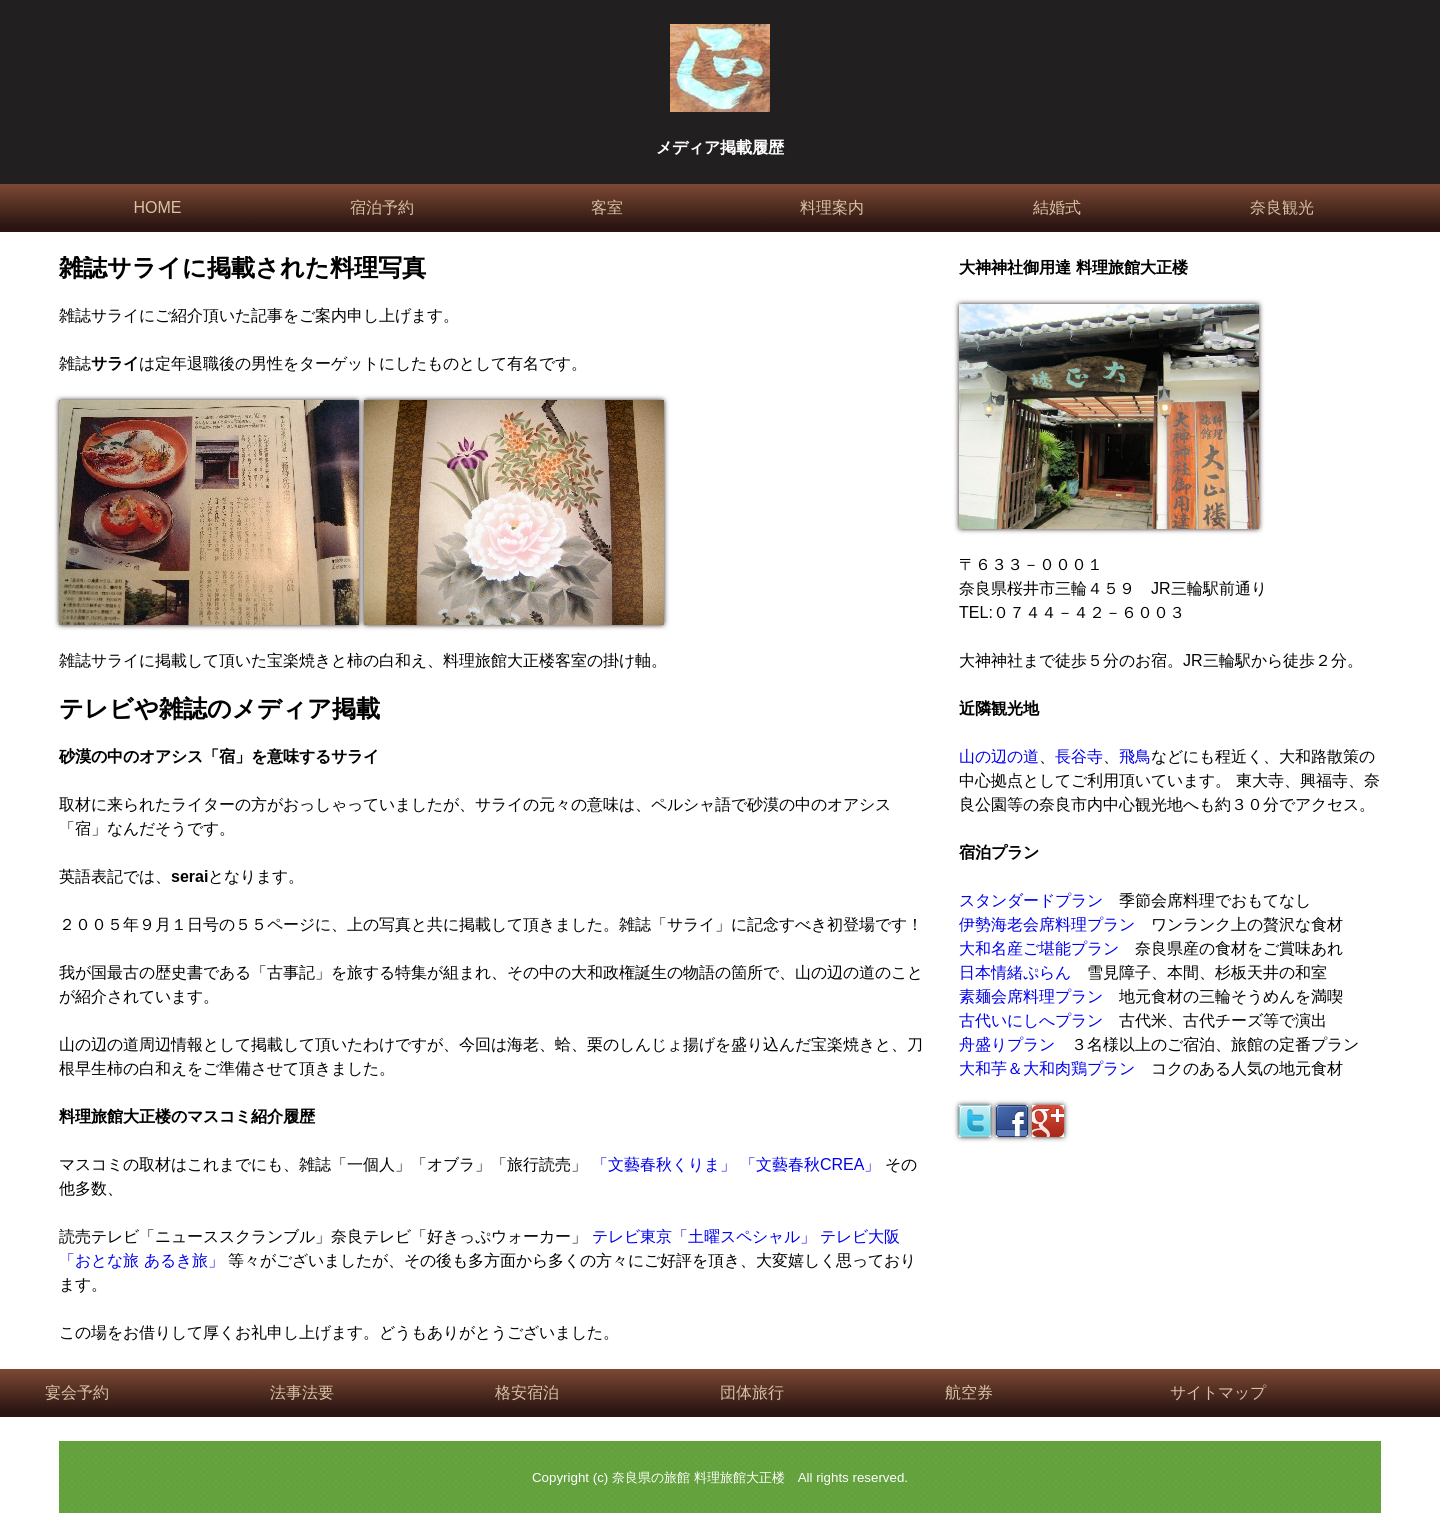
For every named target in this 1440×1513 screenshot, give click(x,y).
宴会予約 (77, 1392)
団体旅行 (752, 1392)
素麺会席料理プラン (1031, 996)
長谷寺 (1079, 756)
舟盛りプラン (1007, 1044)
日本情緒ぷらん (1015, 972)
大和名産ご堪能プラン (1039, 948)
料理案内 (832, 207)
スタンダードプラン (1031, 900)
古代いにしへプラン (1031, 1020)
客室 (607, 207)
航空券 (969, 1392)
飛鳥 (1135, 756)
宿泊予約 (382, 207)
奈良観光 (1282, 207)
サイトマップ (1218, 1392)
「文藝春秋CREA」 (810, 1164)
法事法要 (302, 1392)
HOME (157, 207)
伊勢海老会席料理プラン (1047, 924)
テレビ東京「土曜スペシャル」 (704, 1236)
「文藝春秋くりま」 (664, 1164)
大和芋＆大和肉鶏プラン (1047, 1068)
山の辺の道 (999, 756)
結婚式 (1057, 207)
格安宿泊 (527, 1392)
